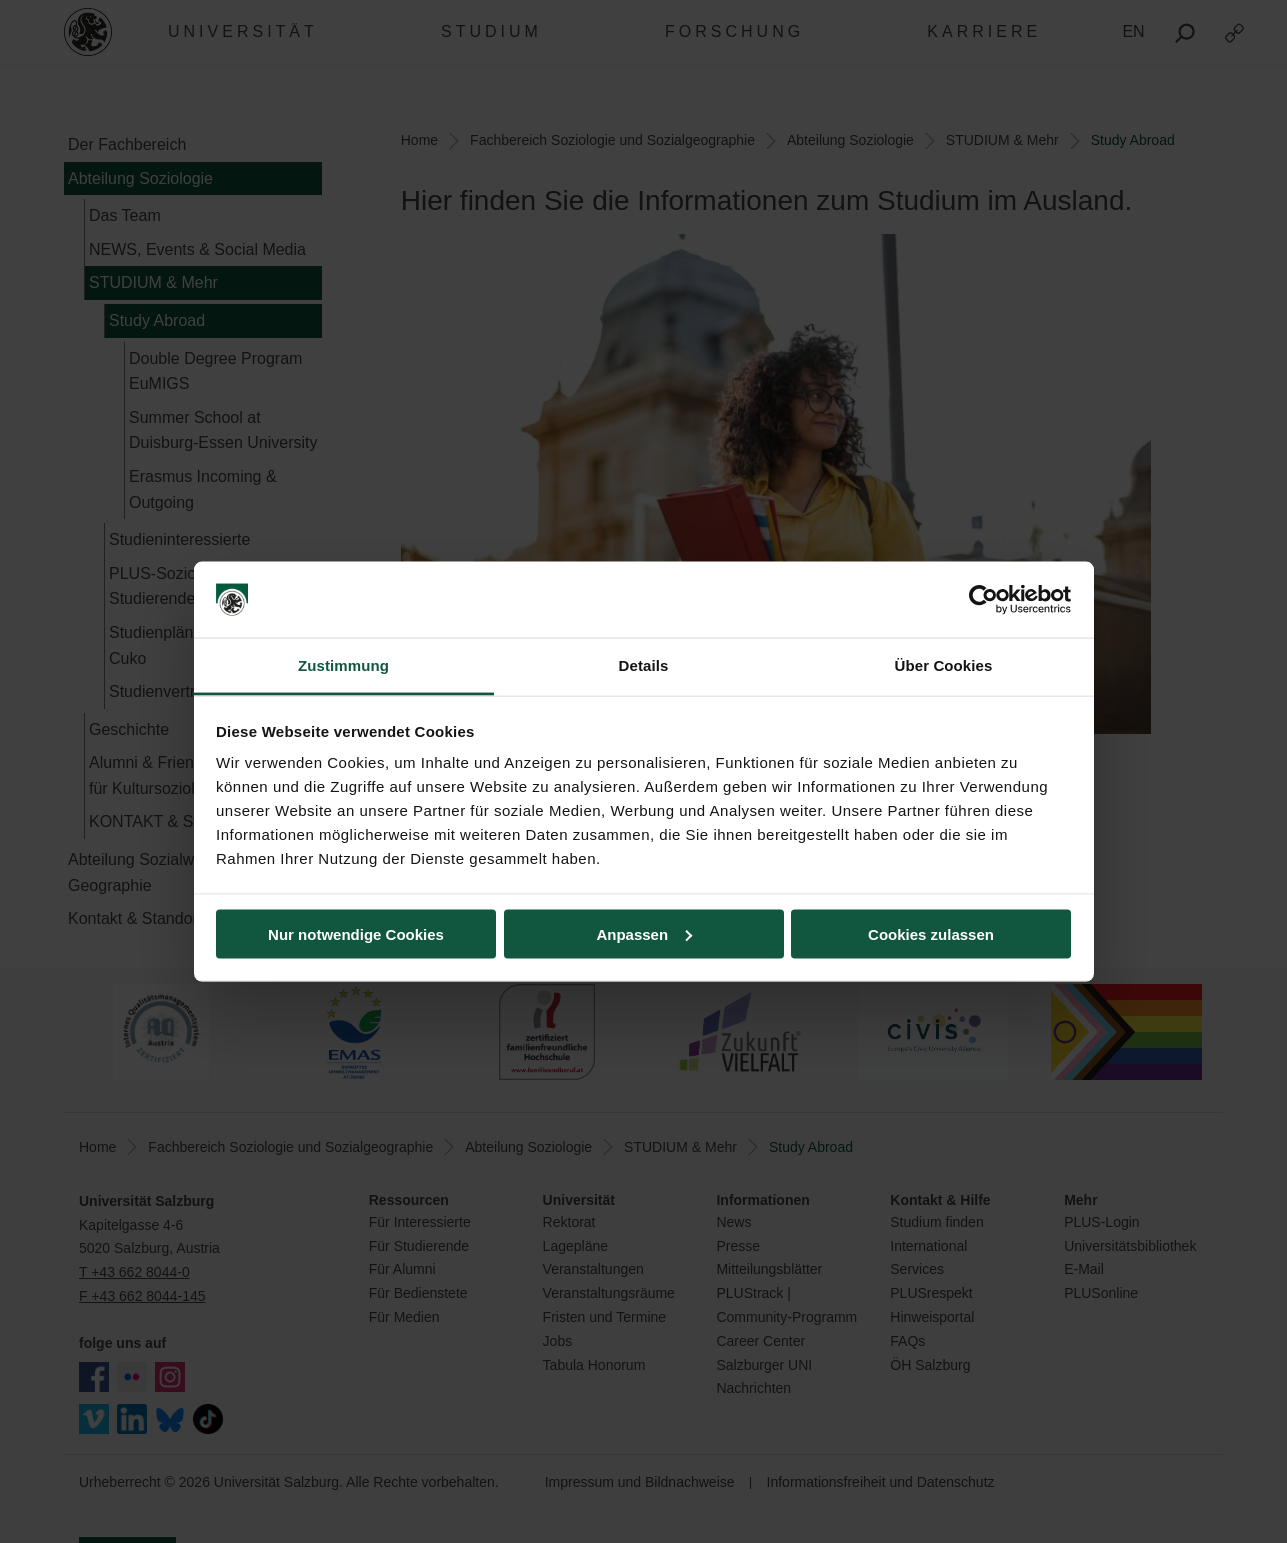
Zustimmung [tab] (343, 665)
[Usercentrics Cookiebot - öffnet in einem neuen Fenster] (983, 600)
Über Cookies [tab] (944, 665)
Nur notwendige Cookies (356, 933)
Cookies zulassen (931, 933)
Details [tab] (644, 665)
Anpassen (644, 933)
